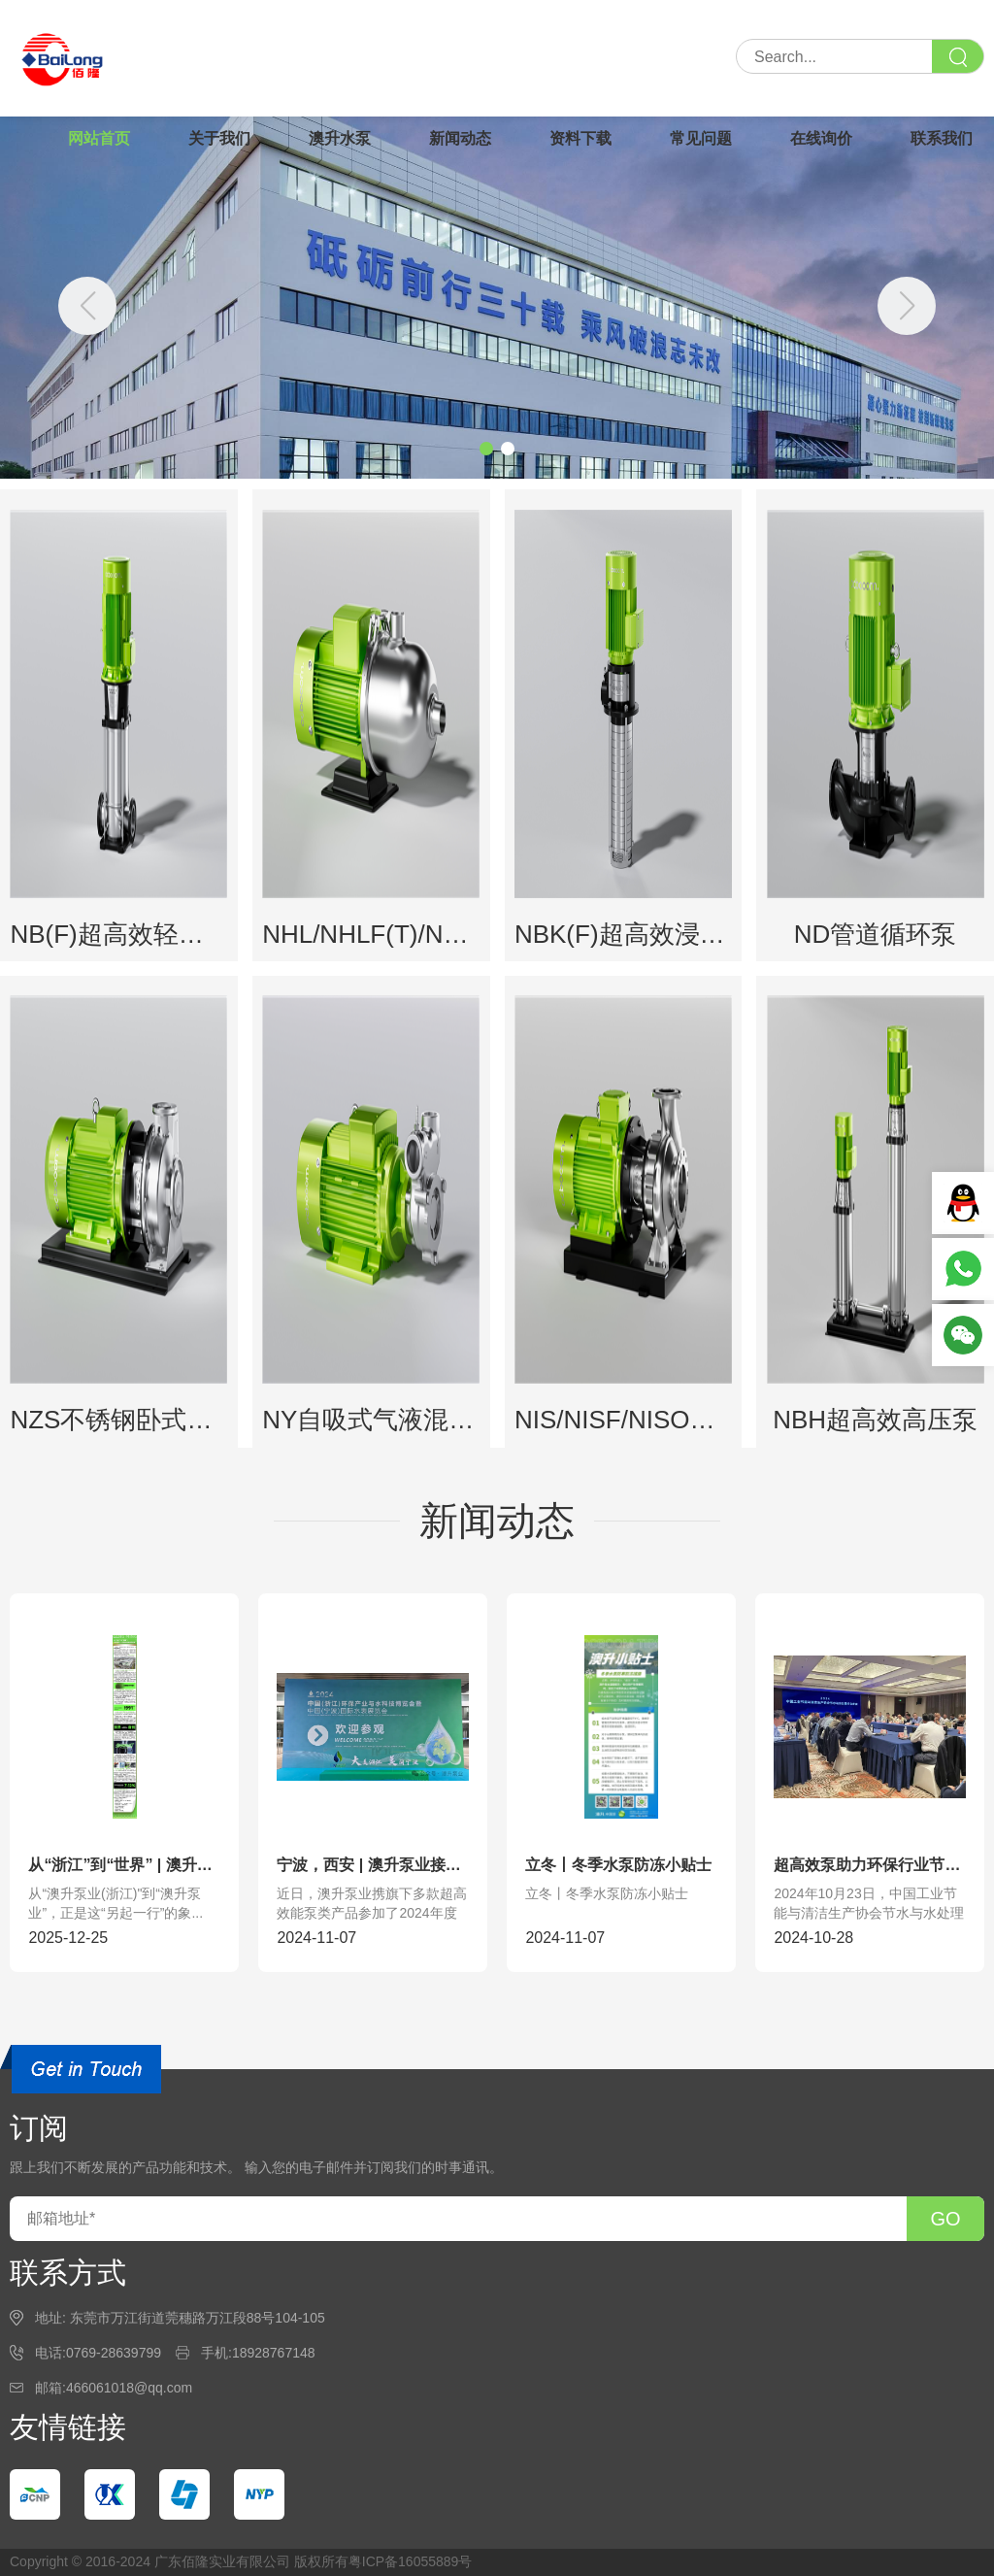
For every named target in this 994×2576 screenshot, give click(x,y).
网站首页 (99, 138)
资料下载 (580, 138)
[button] (907, 306)
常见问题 (701, 138)
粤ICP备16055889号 (410, 2561)
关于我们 (219, 138)
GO (945, 2218)
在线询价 (821, 138)
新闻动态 (460, 138)
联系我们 (942, 138)
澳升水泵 (340, 138)
